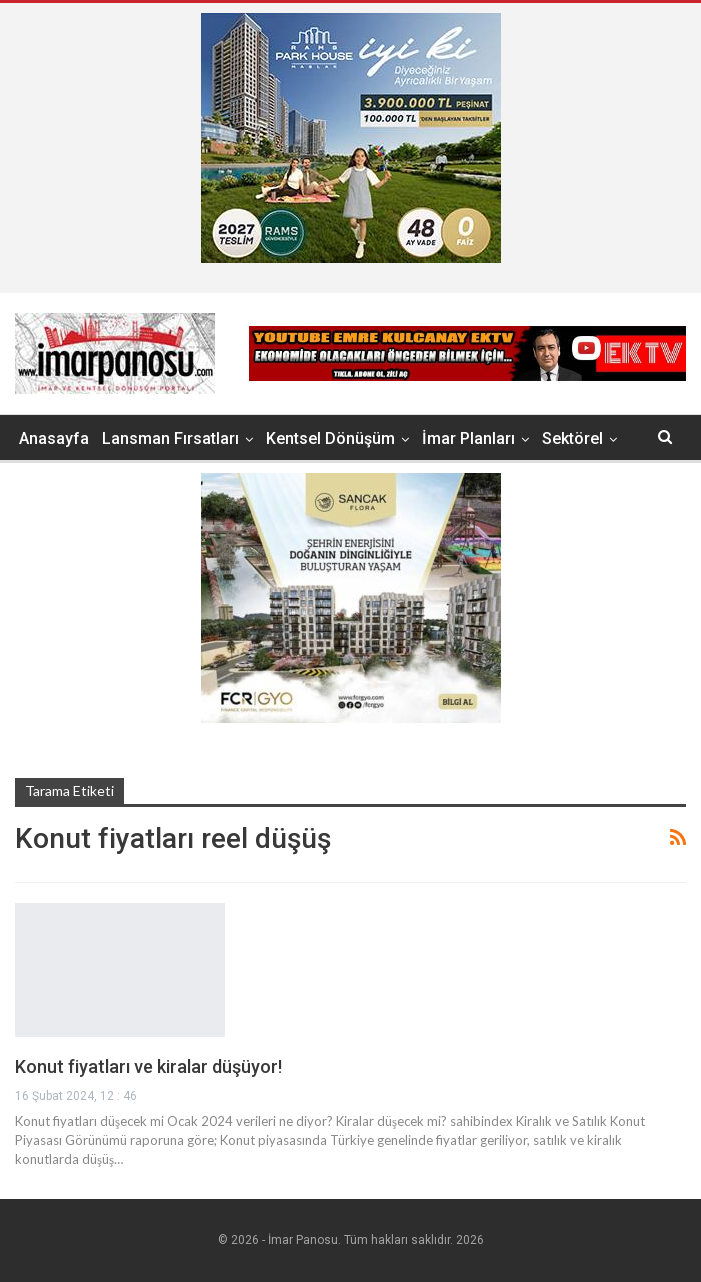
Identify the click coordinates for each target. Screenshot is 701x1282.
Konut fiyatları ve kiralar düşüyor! (148, 1066)
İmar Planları (468, 438)
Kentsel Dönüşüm (330, 438)
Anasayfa (54, 438)
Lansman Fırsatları (170, 438)
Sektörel (572, 438)
